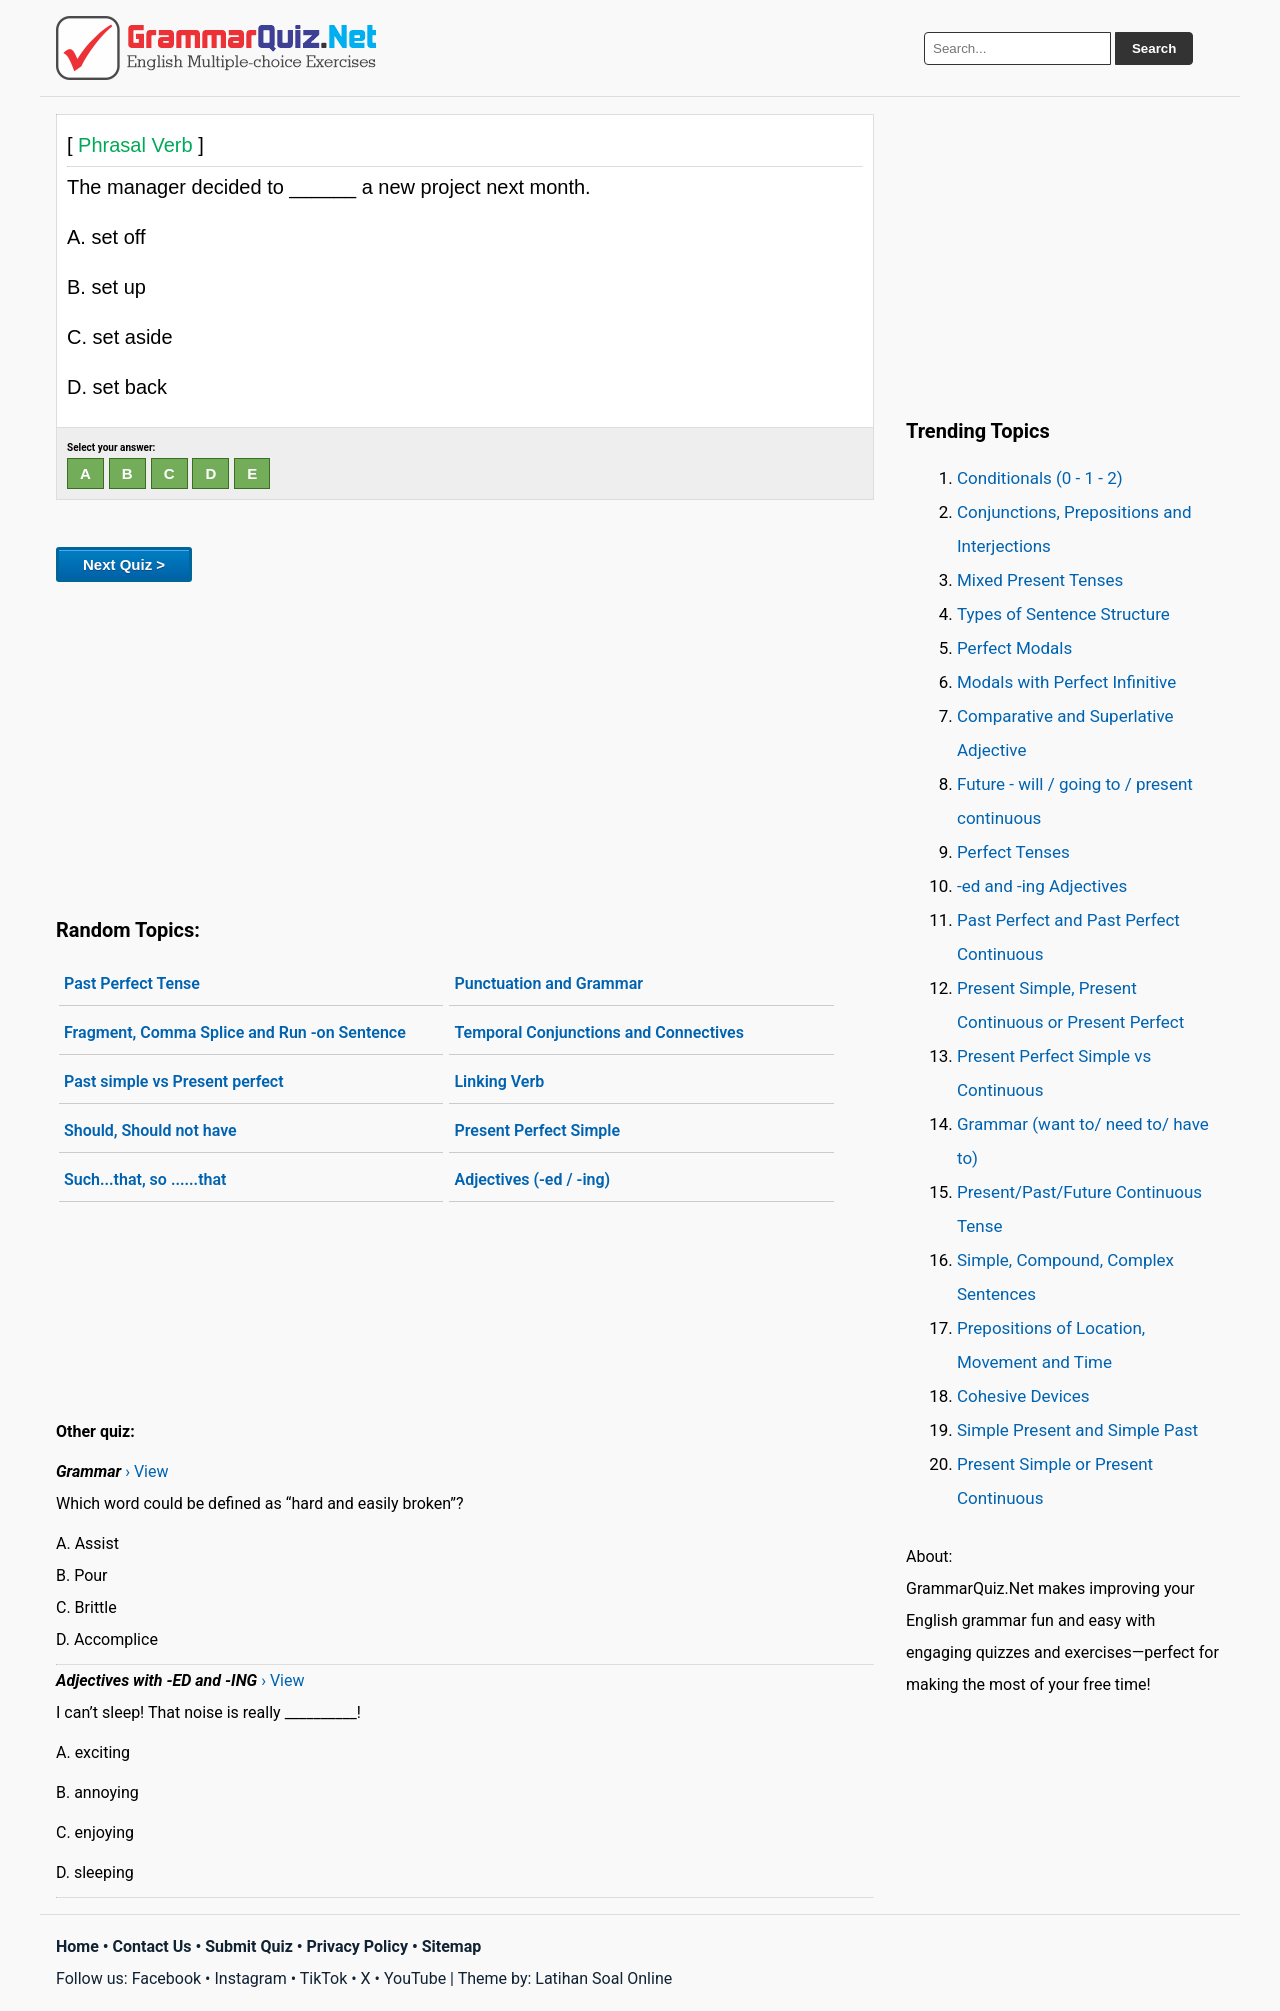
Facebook (166, 1978)
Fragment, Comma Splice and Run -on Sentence (235, 1032)
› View (146, 1471)
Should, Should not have (150, 1130)
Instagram (250, 1978)
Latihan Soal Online (603, 1978)
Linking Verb (499, 1081)
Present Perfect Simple (537, 1130)
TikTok (324, 1978)
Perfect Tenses (1013, 852)
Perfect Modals (1014, 648)
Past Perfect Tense (132, 983)
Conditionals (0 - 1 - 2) (1040, 478)
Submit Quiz (249, 1946)
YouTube (415, 1978)
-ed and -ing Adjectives (1042, 886)
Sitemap (452, 1946)
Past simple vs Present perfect (174, 1081)
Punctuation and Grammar (548, 983)
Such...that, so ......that (145, 1179)
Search (1154, 48)
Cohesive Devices (1023, 1396)
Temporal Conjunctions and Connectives (599, 1032)
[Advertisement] (465, 746)
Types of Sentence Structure (1063, 614)
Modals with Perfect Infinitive (1066, 682)
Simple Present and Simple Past (1077, 1430)
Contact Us (152, 1946)
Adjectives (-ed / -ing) (532, 1179)
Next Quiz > (124, 564)
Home (77, 1946)
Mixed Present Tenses (1040, 580)
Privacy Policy (357, 1946)
